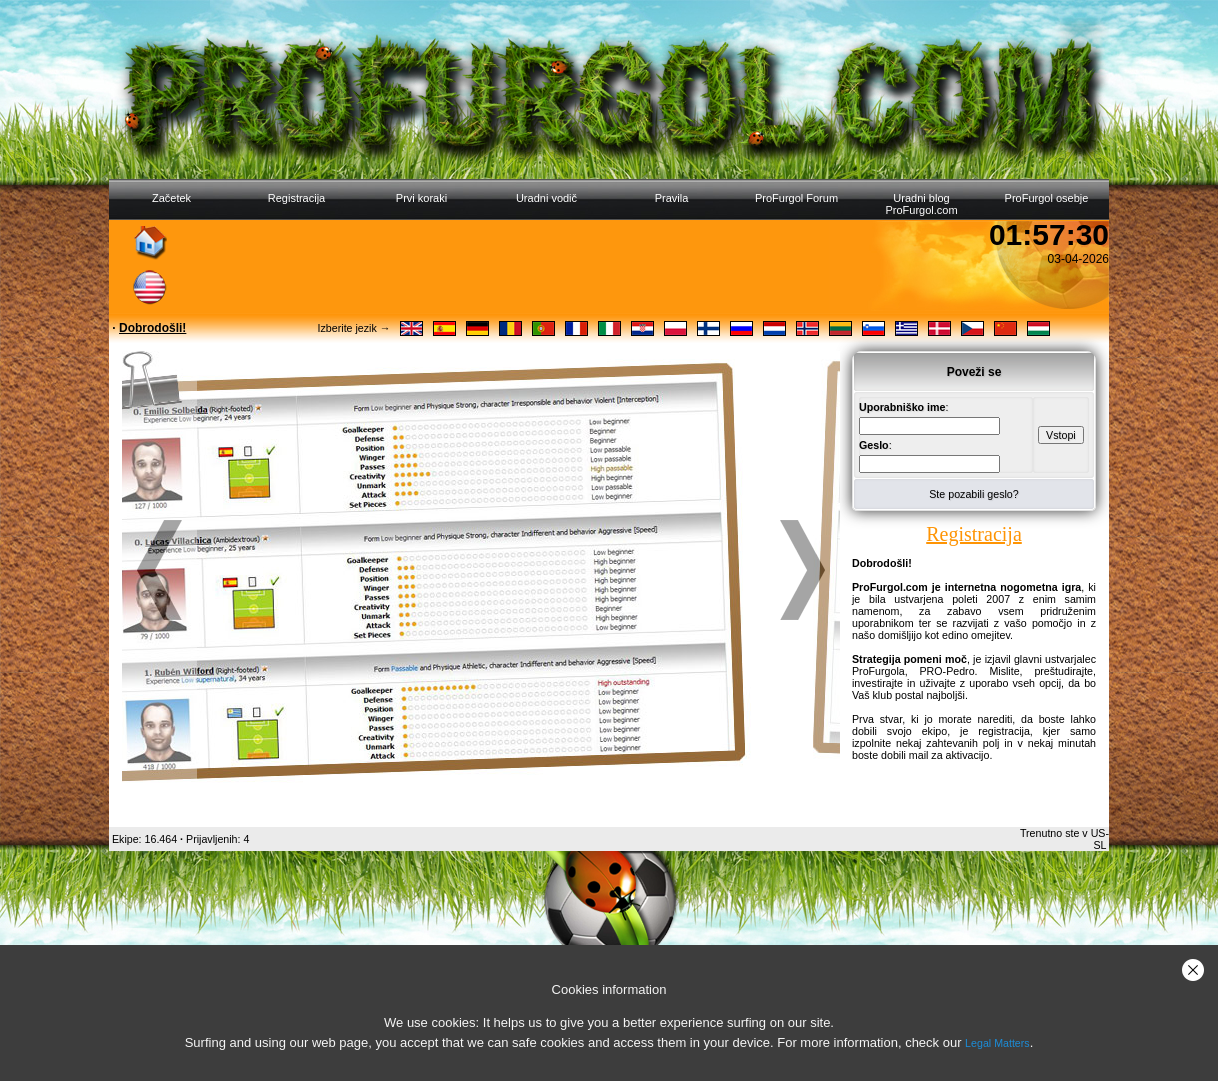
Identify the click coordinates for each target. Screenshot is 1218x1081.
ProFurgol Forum (796, 198)
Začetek (171, 198)
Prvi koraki (421, 198)
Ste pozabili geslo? (973, 494)
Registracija (296, 198)
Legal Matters (997, 1043)
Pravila (672, 198)
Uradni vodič (546, 198)
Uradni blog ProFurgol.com (921, 204)
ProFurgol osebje (1047, 198)
